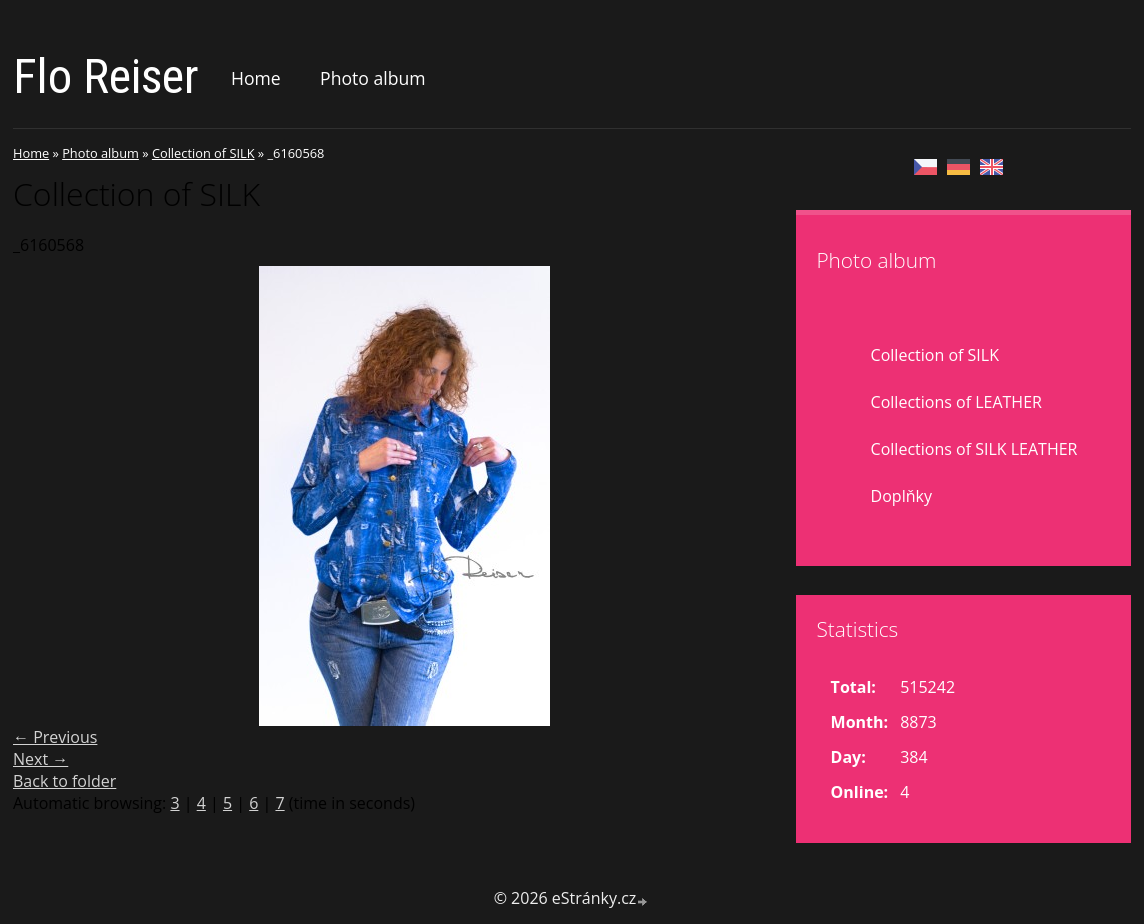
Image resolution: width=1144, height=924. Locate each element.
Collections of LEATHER (956, 402)
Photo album (372, 78)
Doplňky (901, 496)
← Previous (55, 737)
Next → (40, 759)
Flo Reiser (106, 76)
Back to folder (64, 781)
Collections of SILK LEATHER (974, 449)
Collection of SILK (203, 153)
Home (256, 78)
